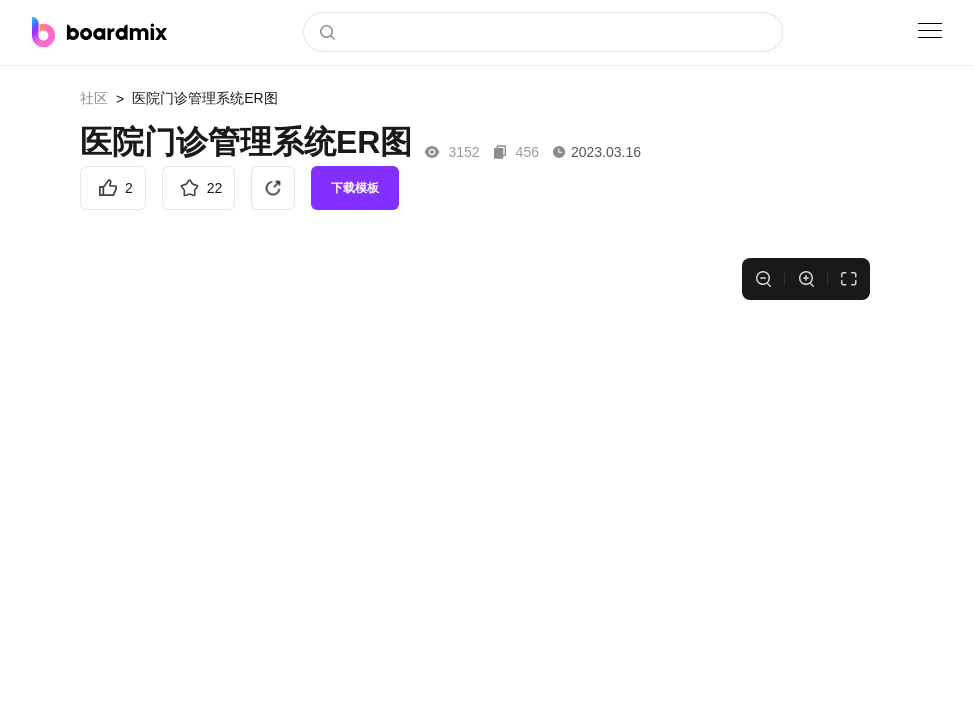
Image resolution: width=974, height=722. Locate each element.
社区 (94, 98)
